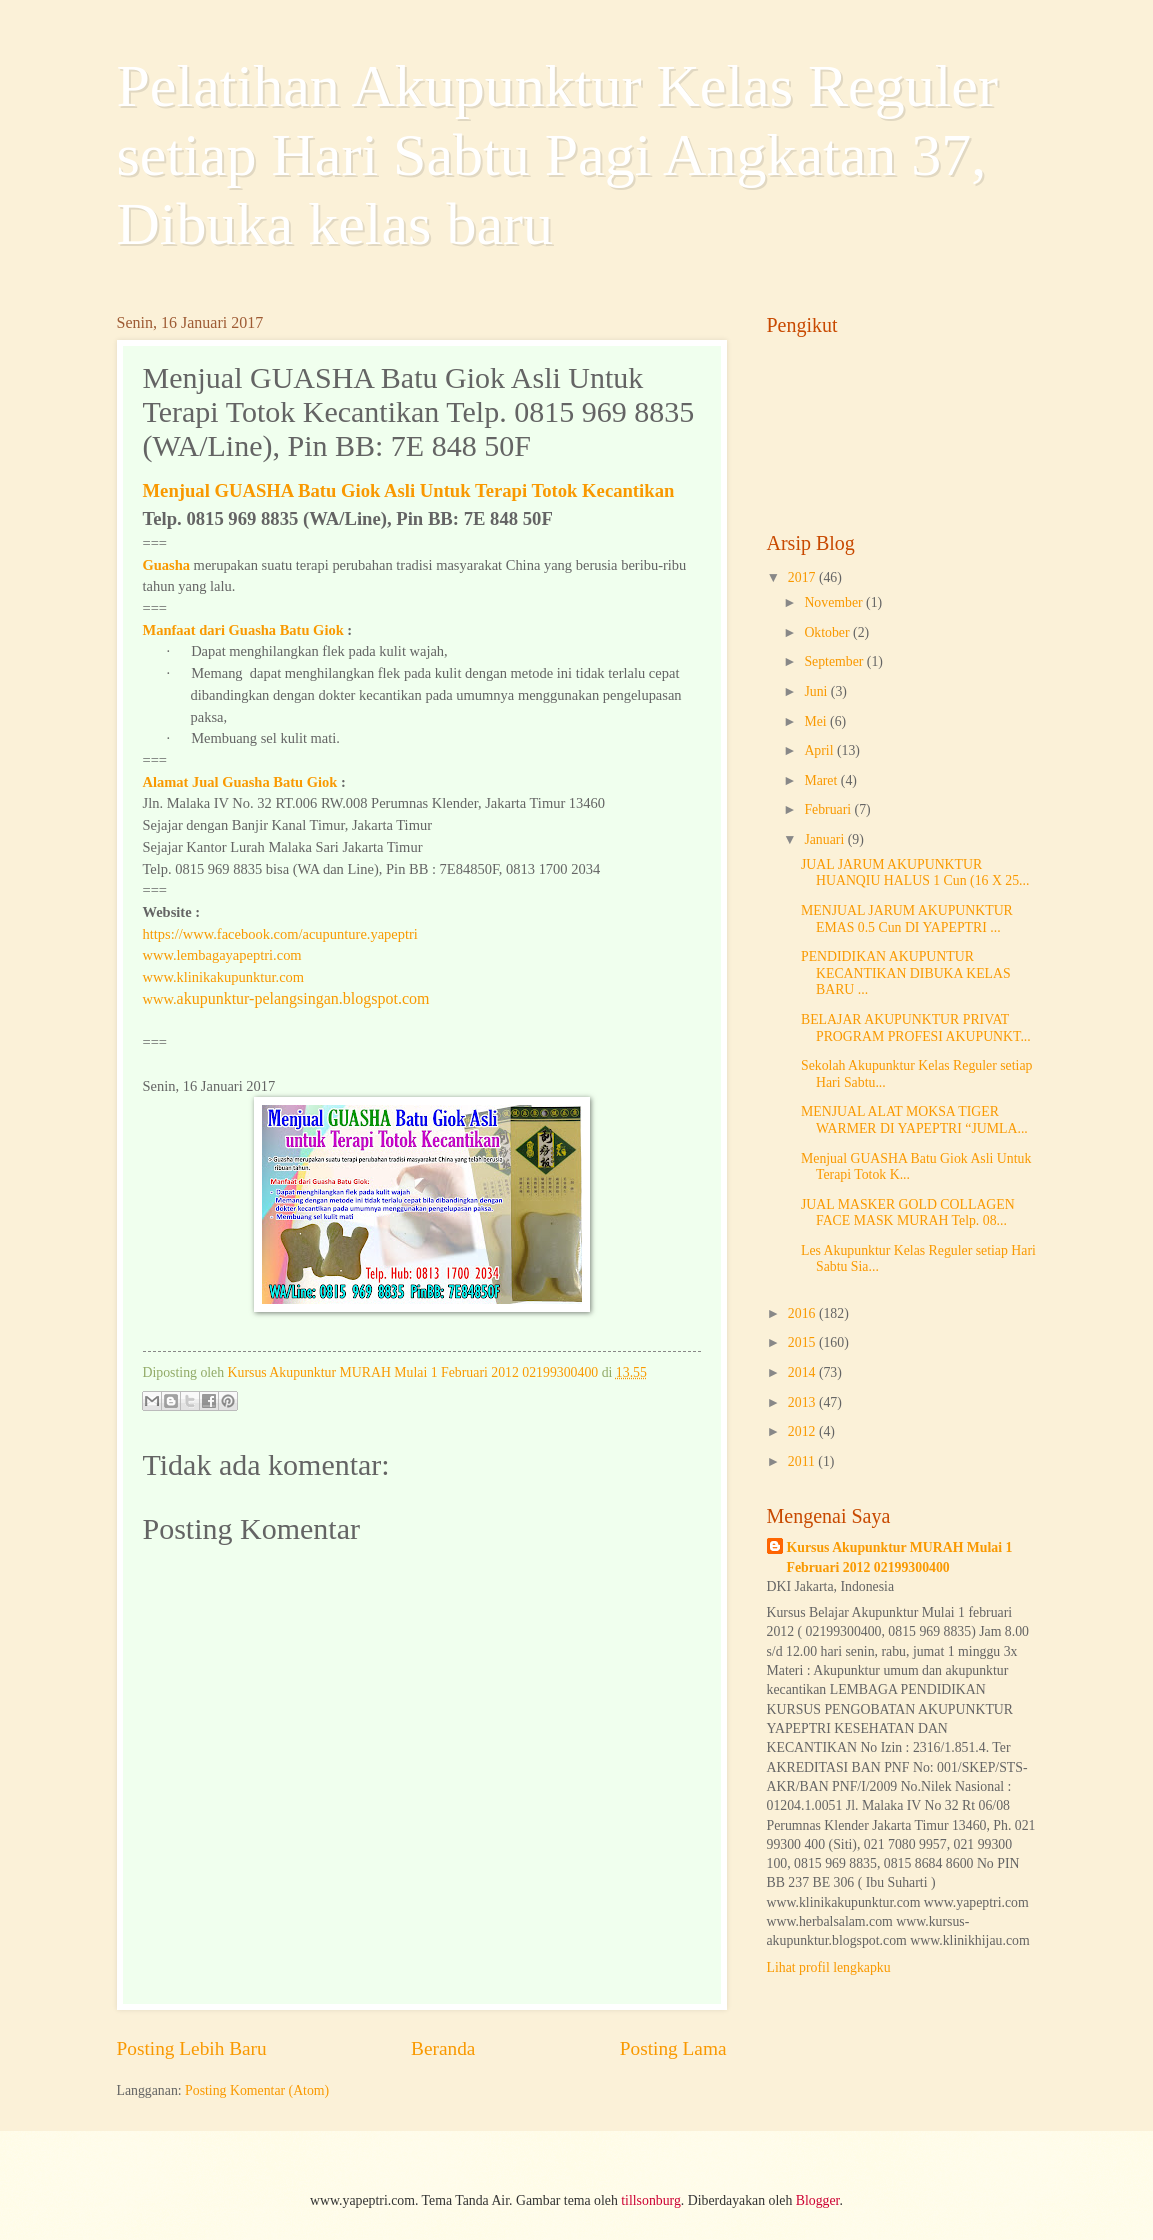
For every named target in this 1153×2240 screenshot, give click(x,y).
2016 (803, 1313)
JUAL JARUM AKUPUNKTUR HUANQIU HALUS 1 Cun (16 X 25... (915, 873)
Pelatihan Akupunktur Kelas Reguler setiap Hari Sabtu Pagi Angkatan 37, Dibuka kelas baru (557, 155)
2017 (803, 577)
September (835, 661)
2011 (803, 1461)
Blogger (818, 2200)
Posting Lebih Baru (192, 2048)
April (820, 750)
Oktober (828, 632)
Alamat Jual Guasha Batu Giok (240, 782)
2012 (803, 1431)
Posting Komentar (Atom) (257, 2090)
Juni (817, 691)
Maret (822, 780)
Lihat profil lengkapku (829, 1967)
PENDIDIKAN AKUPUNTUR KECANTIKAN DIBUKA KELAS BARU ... (906, 973)
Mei (817, 721)
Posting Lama (673, 2048)
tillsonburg (651, 2200)
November (835, 602)
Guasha (167, 565)
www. (286, 999)
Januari (825, 839)
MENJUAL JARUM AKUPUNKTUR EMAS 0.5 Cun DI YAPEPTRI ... (907, 919)
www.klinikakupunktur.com (224, 977)
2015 (803, 1342)
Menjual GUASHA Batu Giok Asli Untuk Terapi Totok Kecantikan (409, 490)
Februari (829, 809)
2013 (803, 1402)
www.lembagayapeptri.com (222, 955)
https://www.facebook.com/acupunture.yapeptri (280, 934)
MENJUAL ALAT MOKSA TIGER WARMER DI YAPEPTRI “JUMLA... (914, 1120)
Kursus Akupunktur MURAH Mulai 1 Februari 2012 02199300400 (900, 1557)
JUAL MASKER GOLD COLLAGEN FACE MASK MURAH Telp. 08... (908, 1213)
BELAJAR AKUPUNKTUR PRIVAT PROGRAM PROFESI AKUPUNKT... (916, 1028)
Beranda (443, 2048)
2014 (803, 1372)
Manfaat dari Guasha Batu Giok (243, 630)
